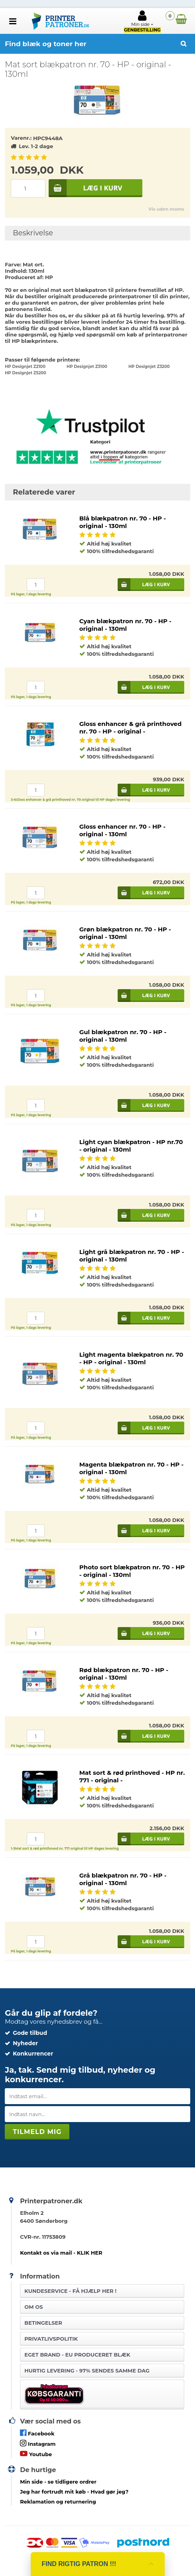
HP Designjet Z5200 (25, 373)
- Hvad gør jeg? (74, 2491)
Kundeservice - (70, 2291)
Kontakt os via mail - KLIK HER (61, 2252)
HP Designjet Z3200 (149, 366)
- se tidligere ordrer (58, 2481)
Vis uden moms (166, 209)
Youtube (36, 2453)
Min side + (142, 21)
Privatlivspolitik (51, 2338)
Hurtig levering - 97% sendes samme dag (87, 2370)
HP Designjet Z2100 (25, 366)
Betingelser (43, 2323)
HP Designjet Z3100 (87, 366)
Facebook (37, 2433)
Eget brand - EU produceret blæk (77, 2354)
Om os (33, 2307)
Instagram (37, 2443)
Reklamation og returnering (58, 2501)
